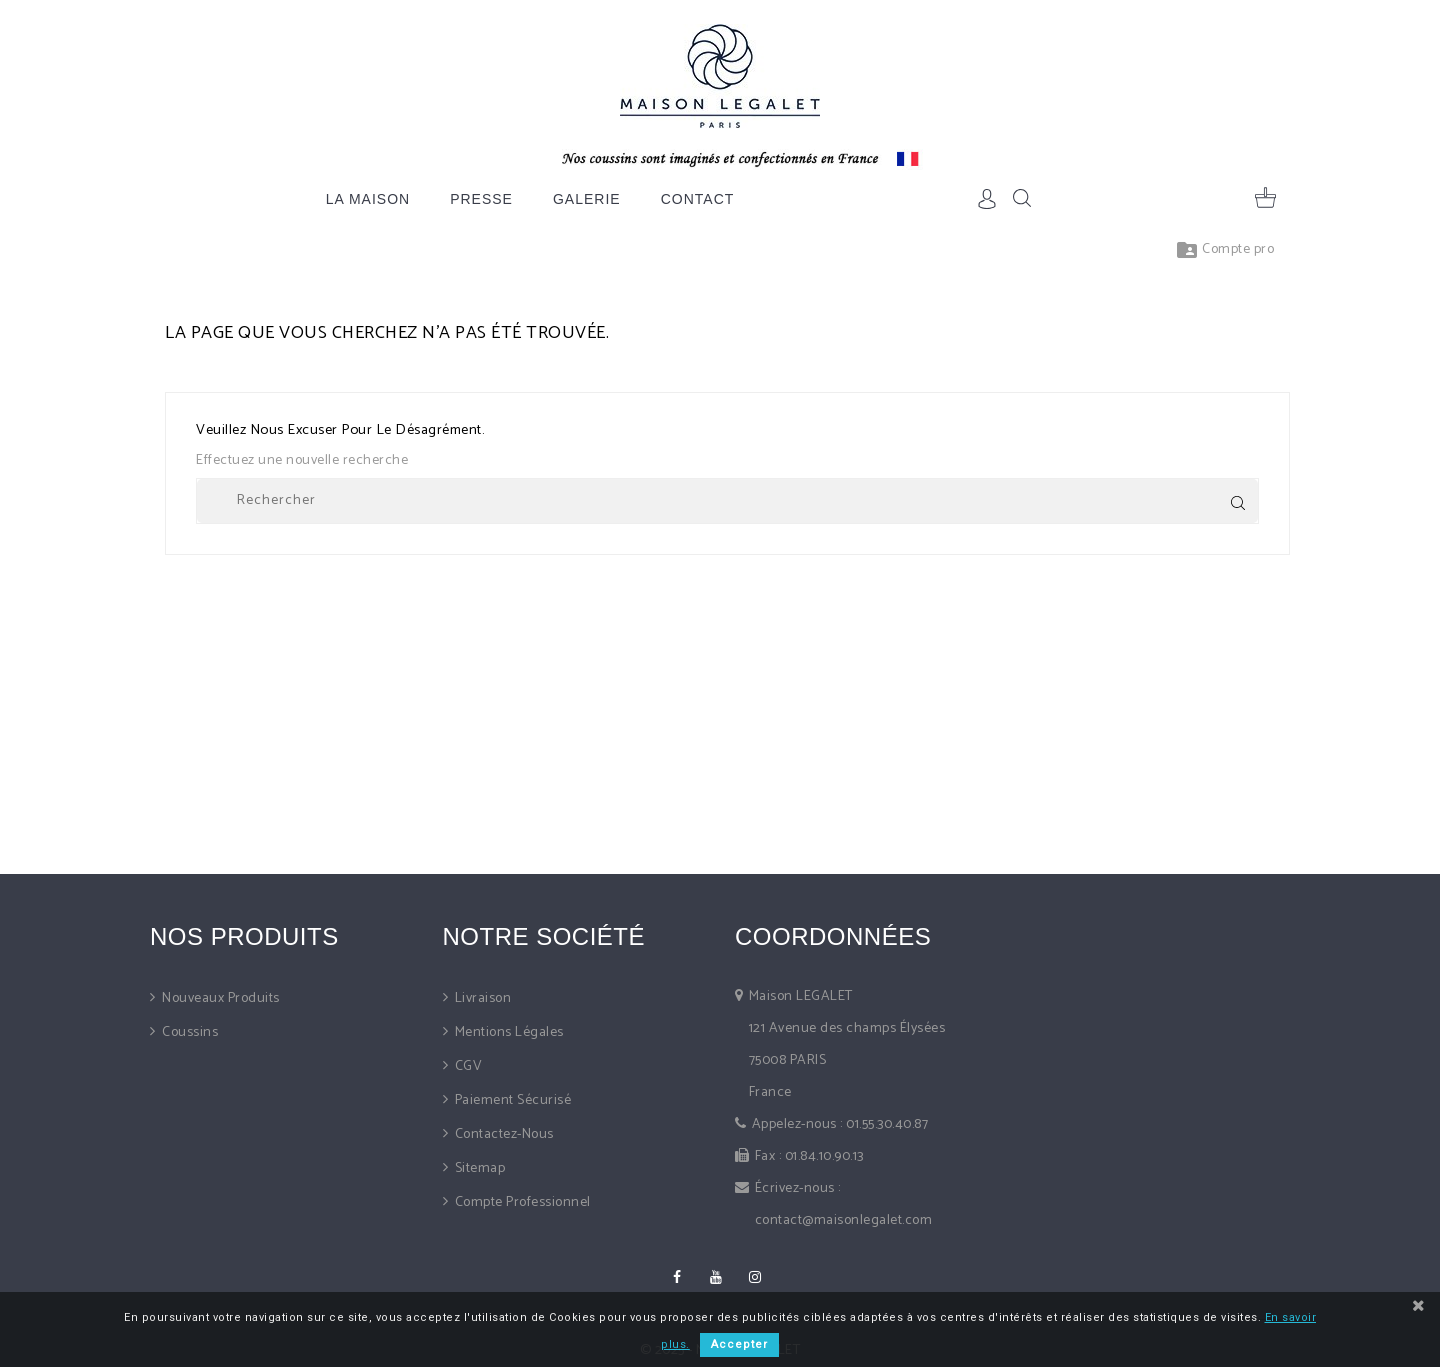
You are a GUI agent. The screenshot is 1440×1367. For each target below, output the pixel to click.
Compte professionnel (521, 1202)
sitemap (478, 1168)
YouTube (716, 1277)
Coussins (189, 1032)
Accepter (739, 1344)
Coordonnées (833, 936)
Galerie (587, 199)
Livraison (481, 998)
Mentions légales (507, 1032)
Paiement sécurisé (511, 1100)
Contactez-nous (502, 1134)
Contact (698, 199)
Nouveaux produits (219, 998)
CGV (466, 1066)
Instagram (755, 1277)
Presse (481, 199)
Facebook (677, 1277)
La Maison (368, 199)
